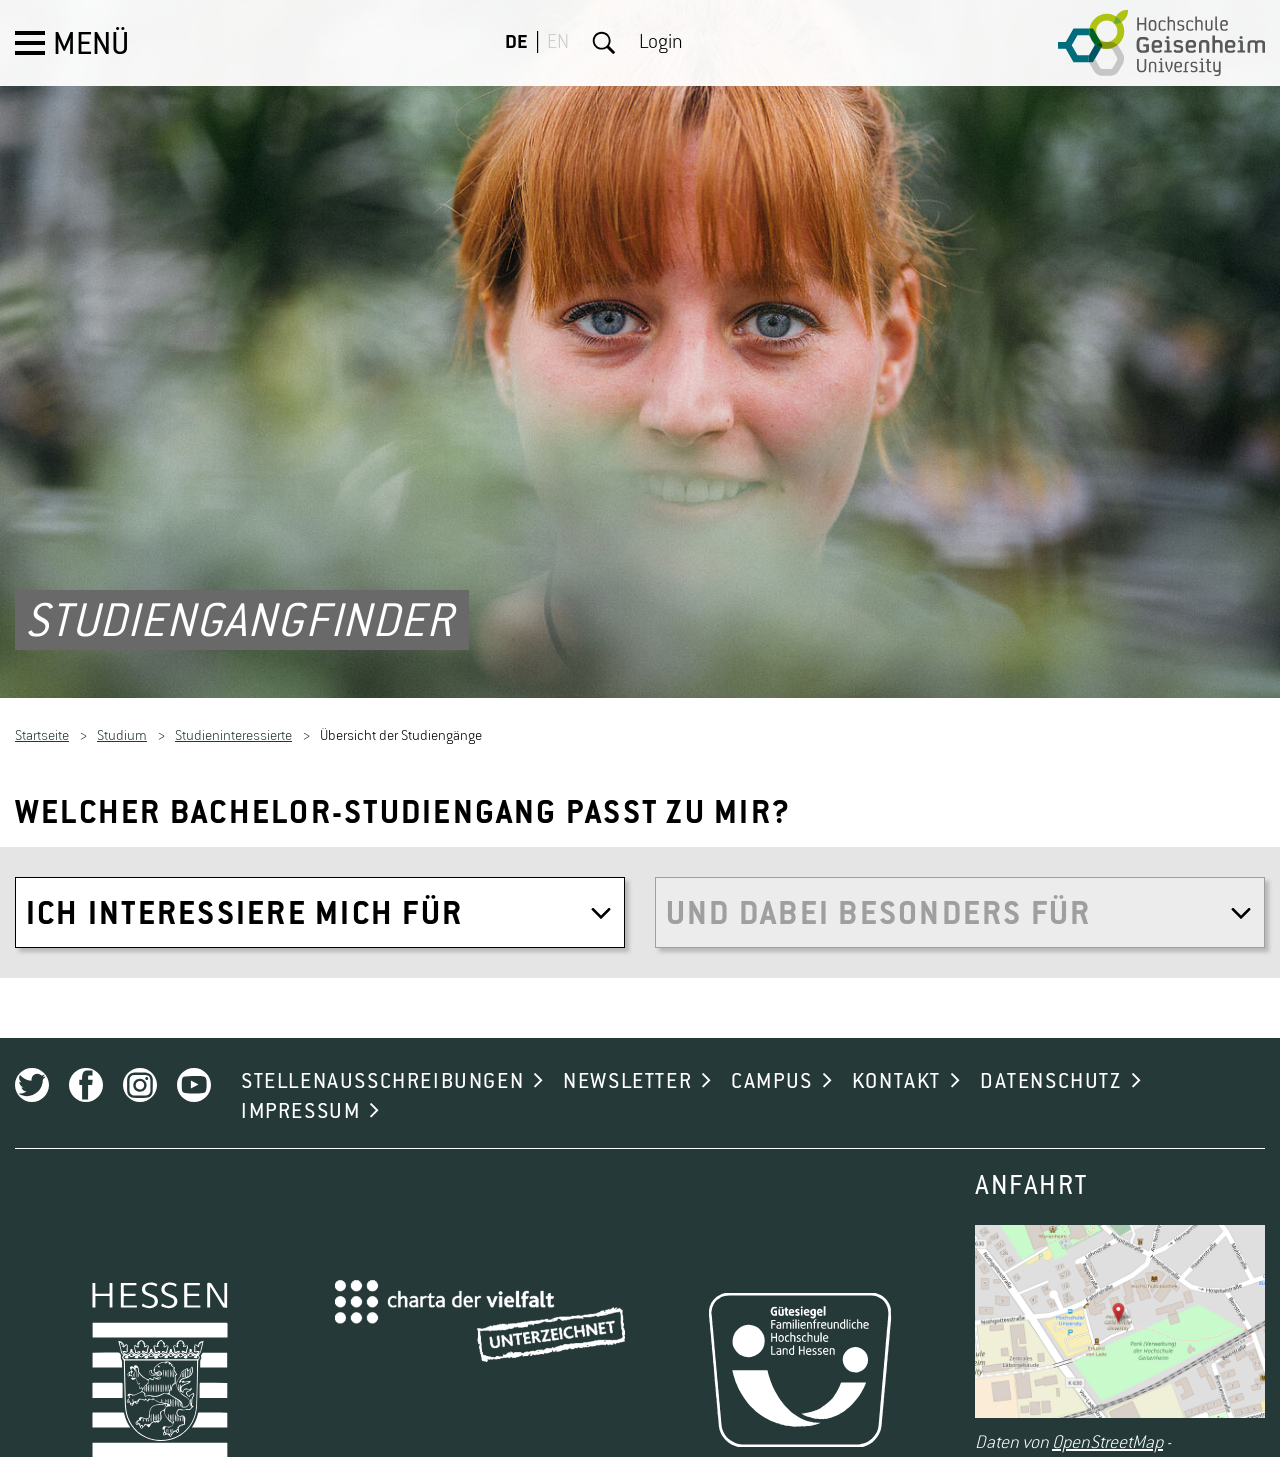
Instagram (140, 1070)
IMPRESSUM (300, 1097)
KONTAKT (896, 1067)
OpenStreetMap (1107, 1429)
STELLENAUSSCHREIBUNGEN (382, 1067)
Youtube (194, 1070)
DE (516, 43)
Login (661, 43)
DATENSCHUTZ (1051, 1067)
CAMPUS (772, 1067)
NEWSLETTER (627, 1067)
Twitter (32, 1070)
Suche (604, 43)
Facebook (86, 1070)
